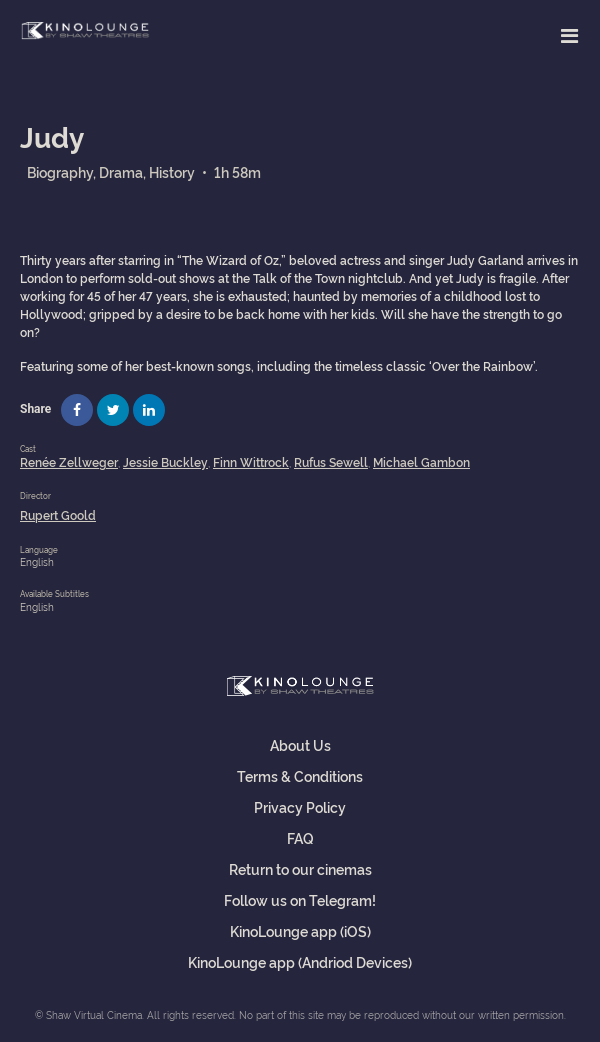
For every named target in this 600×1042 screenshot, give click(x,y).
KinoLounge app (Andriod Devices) (300, 961)
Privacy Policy (300, 806)
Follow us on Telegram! (300, 899)
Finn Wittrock (251, 461)
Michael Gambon (421, 461)
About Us (300, 744)
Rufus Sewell (331, 461)
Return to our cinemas (300, 868)
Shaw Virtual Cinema (85, 31)
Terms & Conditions (300, 775)
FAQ (300, 837)
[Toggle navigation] (569, 35)
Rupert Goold (58, 514)
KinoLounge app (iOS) (300, 930)
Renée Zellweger (69, 461)
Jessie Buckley (165, 461)
